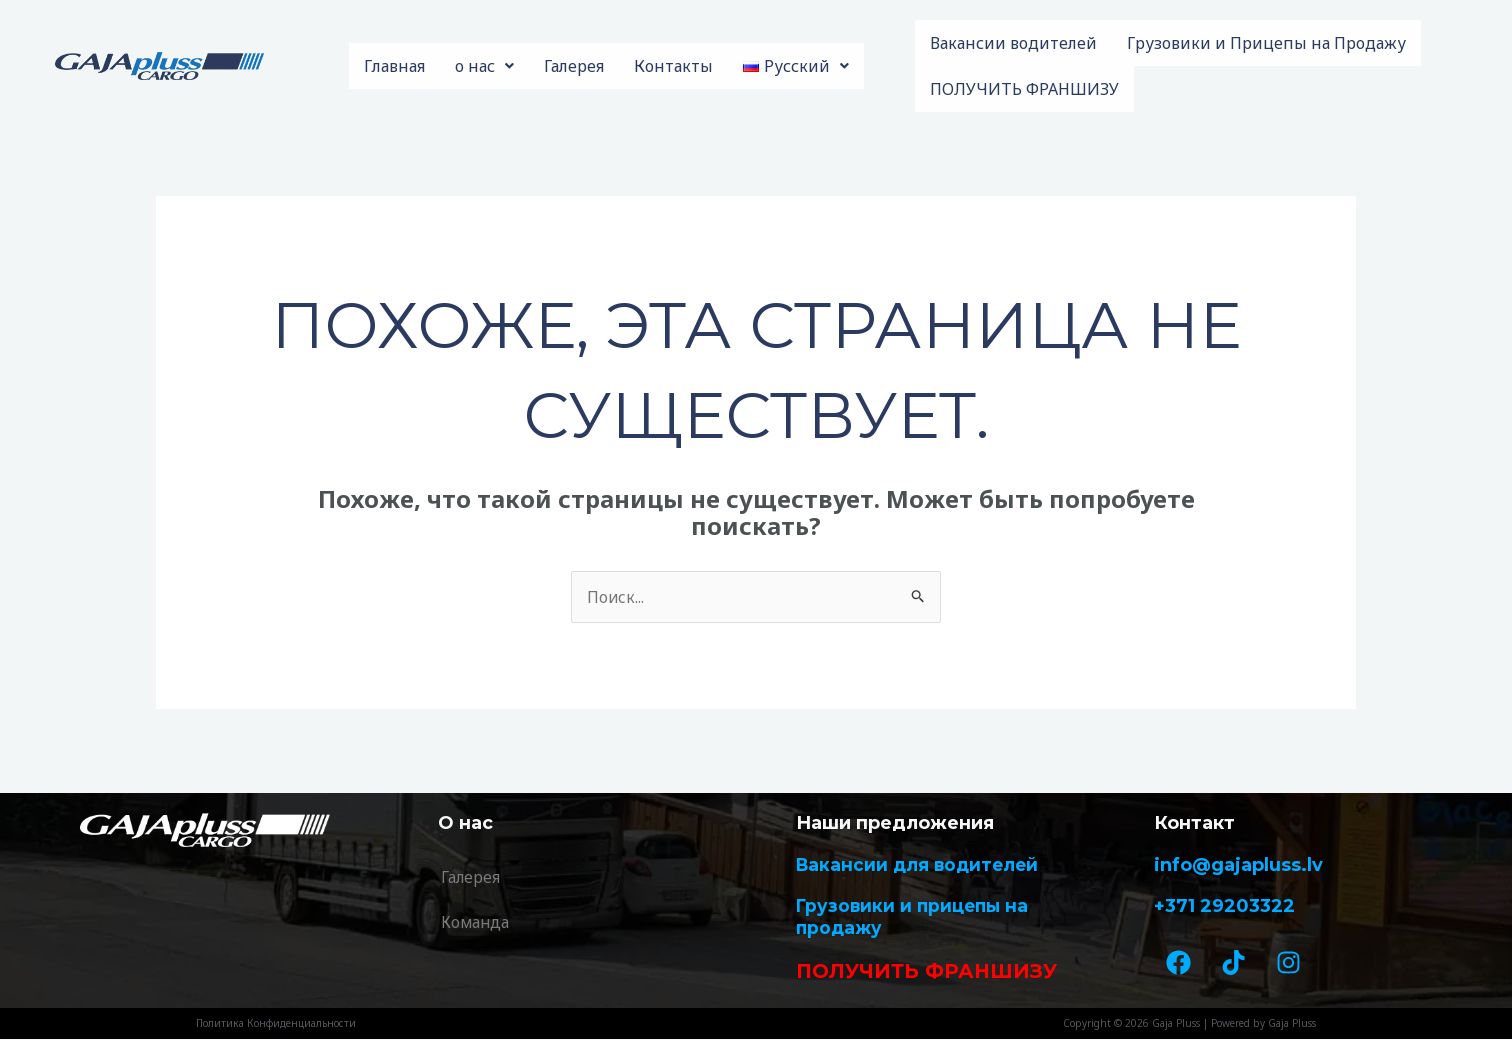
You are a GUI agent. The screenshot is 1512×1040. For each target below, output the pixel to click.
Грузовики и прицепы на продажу (916, 918)
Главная (394, 66)
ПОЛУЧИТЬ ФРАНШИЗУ (1024, 89)
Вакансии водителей (1013, 43)
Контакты (673, 66)
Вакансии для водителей (920, 865)
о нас (484, 66)
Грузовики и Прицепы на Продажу (1266, 43)
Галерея (574, 66)
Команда (476, 924)
